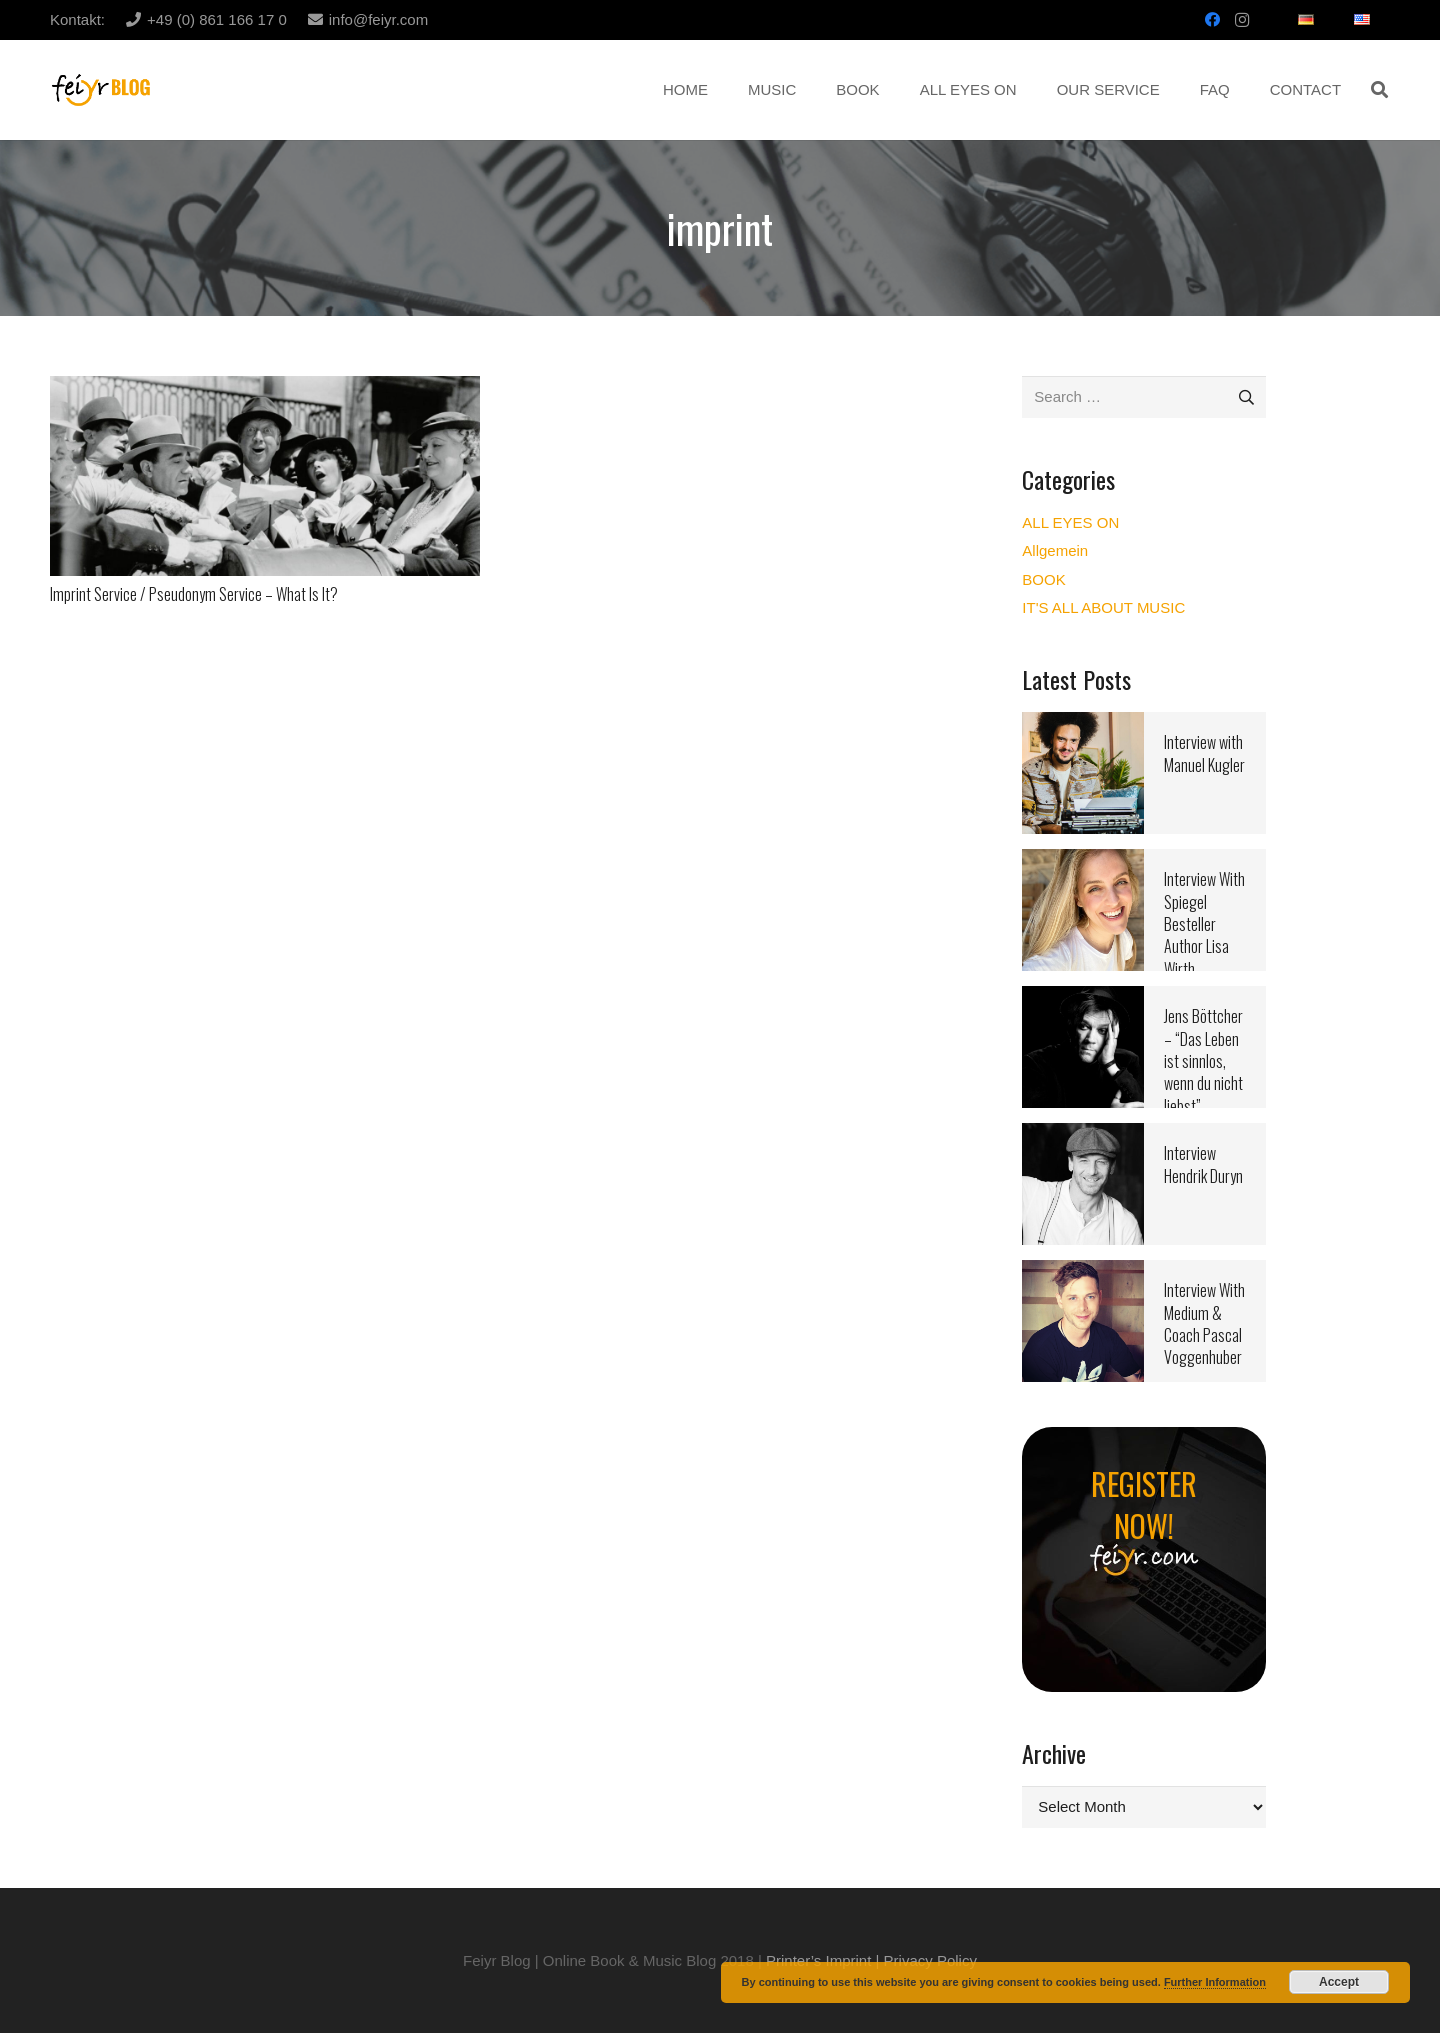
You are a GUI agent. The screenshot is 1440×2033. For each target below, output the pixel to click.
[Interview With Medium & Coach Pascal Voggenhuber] (1083, 1272)
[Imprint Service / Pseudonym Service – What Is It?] (265, 388)
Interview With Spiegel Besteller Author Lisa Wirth (1204, 924)
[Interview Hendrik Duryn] (1083, 1135)
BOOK (1043, 579)
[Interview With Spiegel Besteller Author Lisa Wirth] (1083, 861)
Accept (1339, 1982)
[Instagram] (1242, 20)
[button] (1379, 90)
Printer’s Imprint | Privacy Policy (871, 1960)
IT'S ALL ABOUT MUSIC (1103, 607)
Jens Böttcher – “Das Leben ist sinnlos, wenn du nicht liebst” (1203, 1061)
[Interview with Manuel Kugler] (1083, 724)
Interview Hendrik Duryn (1203, 1164)
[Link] (101, 90)
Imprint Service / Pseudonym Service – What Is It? (194, 594)
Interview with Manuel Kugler (1204, 753)
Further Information (1215, 1982)
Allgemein (1055, 550)
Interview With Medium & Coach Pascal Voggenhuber (1204, 1323)
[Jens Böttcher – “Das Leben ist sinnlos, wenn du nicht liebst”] (1083, 998)
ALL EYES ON (1070, 522)
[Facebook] (1212, 20)
